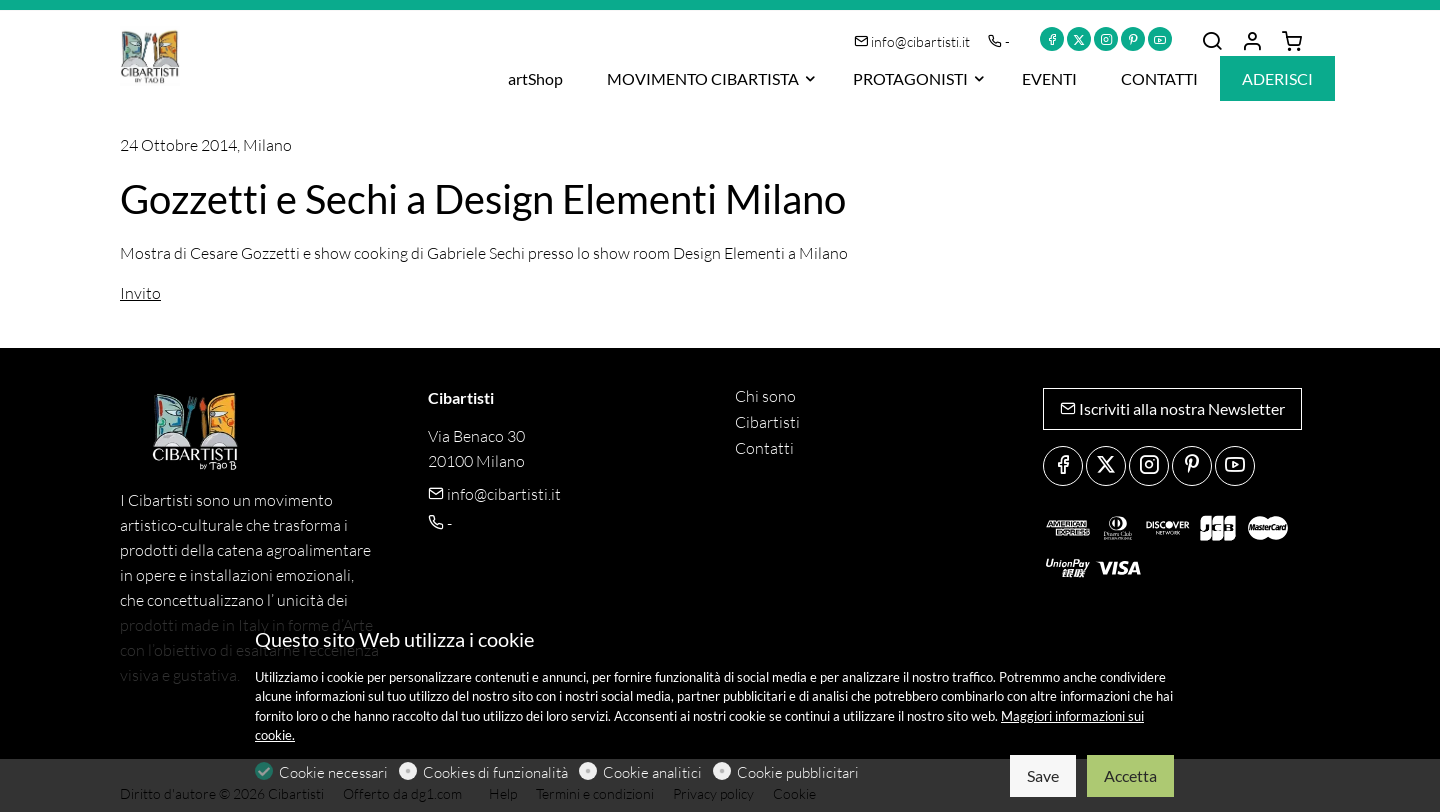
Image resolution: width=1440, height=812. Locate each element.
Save (1043, 775)
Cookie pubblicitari (798, 772)
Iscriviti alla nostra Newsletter (1172, 408)
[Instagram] (1106, 39)
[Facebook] (1052, 39)
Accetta (1130, 775)
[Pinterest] (1133, 39)
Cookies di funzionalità (495, 772)
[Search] (1212, 42)
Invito (140, 293)
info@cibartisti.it (913, 41)
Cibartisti (767, 422)
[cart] (1292, 42)
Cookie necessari (333, 772)
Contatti (764, 448)
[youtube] (1160, 39)
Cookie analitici (652, 772)
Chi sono (765, 396)
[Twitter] (1079, 39)
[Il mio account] (1252, 42)
